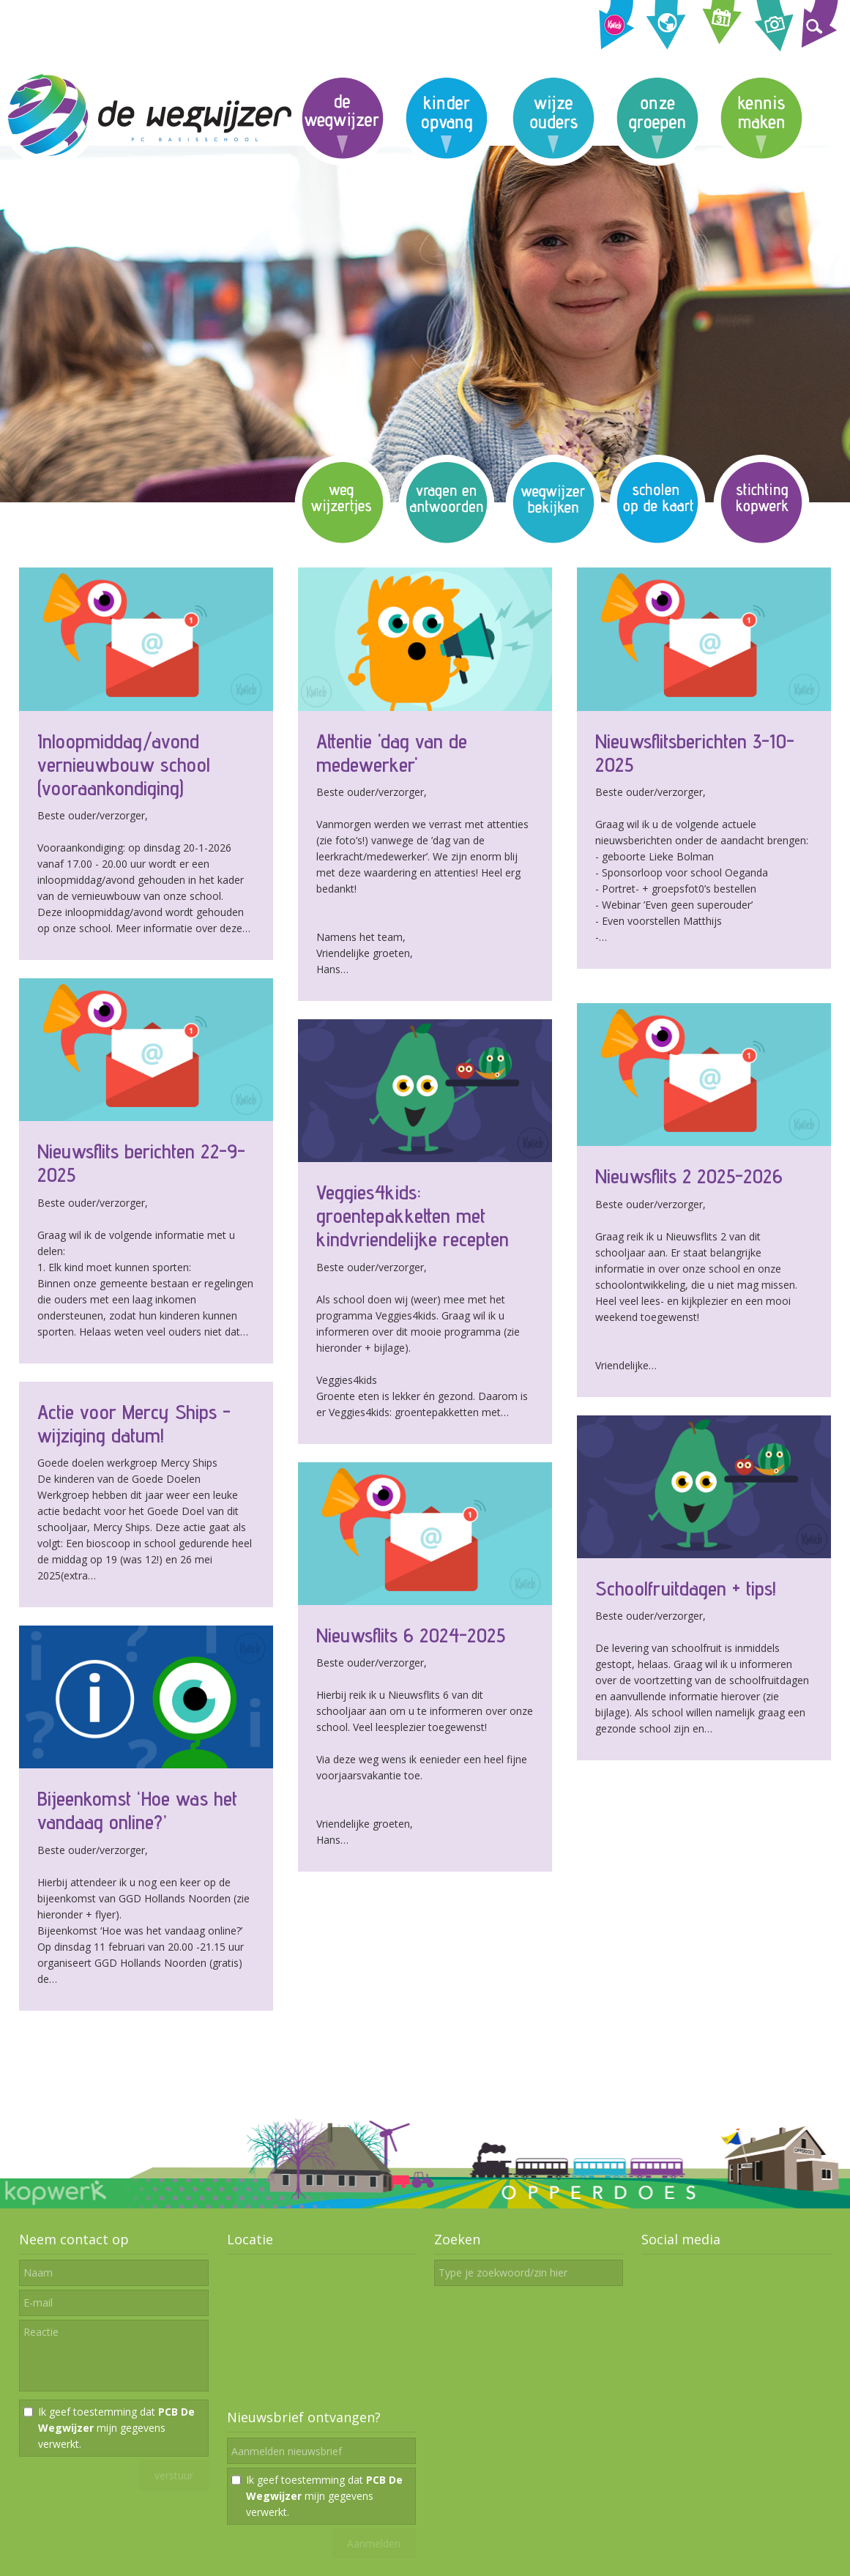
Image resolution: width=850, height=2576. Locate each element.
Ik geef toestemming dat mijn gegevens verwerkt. (116, 2428)
